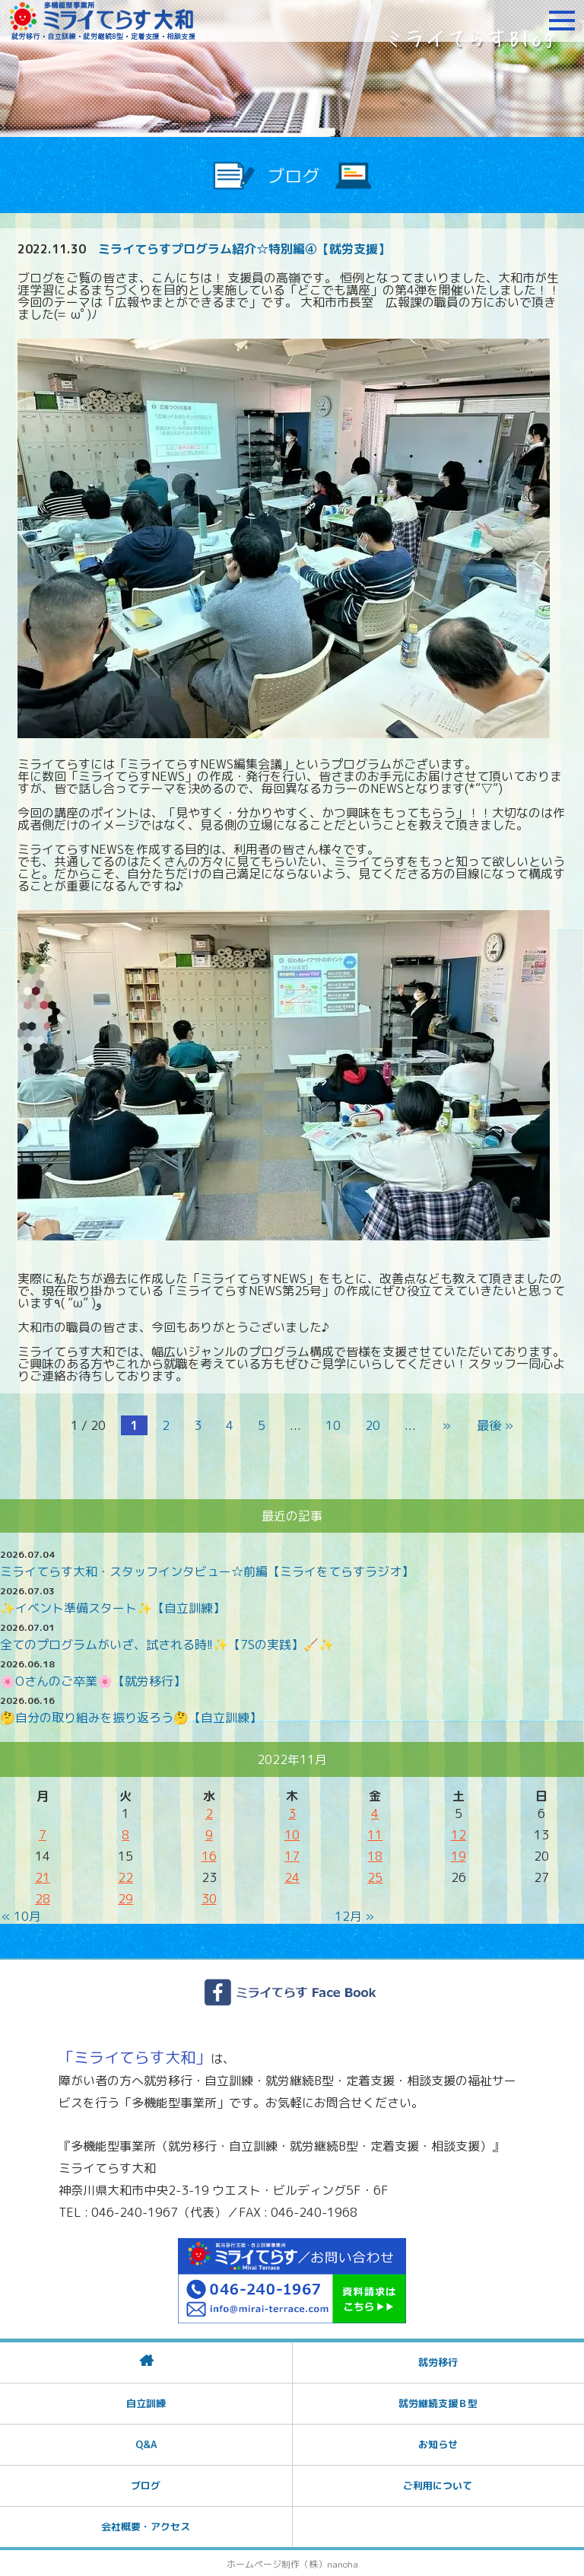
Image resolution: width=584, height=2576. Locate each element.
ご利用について (437, 2484)
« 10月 (21, 1914)
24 (292, 1876)
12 (458, 1833)
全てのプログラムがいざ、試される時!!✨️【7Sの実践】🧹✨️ (167, 1643)
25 (374, 1876)
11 (374, 1833)
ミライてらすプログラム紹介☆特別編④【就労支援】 (244, 248)
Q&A (146, 2443)
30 (209, 1897)
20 (374, 1424)
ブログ (145, 2484)
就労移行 (438, 2360)
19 (458, 1854)
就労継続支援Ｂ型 (438, 2402)
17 (292, 1854)
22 (125, 1876)
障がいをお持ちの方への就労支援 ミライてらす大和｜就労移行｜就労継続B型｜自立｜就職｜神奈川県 (103, 21)
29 (125, 1897)
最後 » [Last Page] (493, 1424)
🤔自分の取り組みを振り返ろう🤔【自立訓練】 (131, 1716)
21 (42, 1876)
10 (334, 1424)
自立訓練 (146, 2402)
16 (209, 1854)
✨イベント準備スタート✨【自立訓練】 (112, 1606)
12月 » (354, 1914)
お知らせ (438, 2443)
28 (42, 1897)
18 (374, 1854)
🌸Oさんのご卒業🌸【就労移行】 (93, 1679)
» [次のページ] (446, 1424)
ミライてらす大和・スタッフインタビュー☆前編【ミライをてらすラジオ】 (207, 1570)
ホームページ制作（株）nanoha (292, 2562)
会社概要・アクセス (145, 2525)
